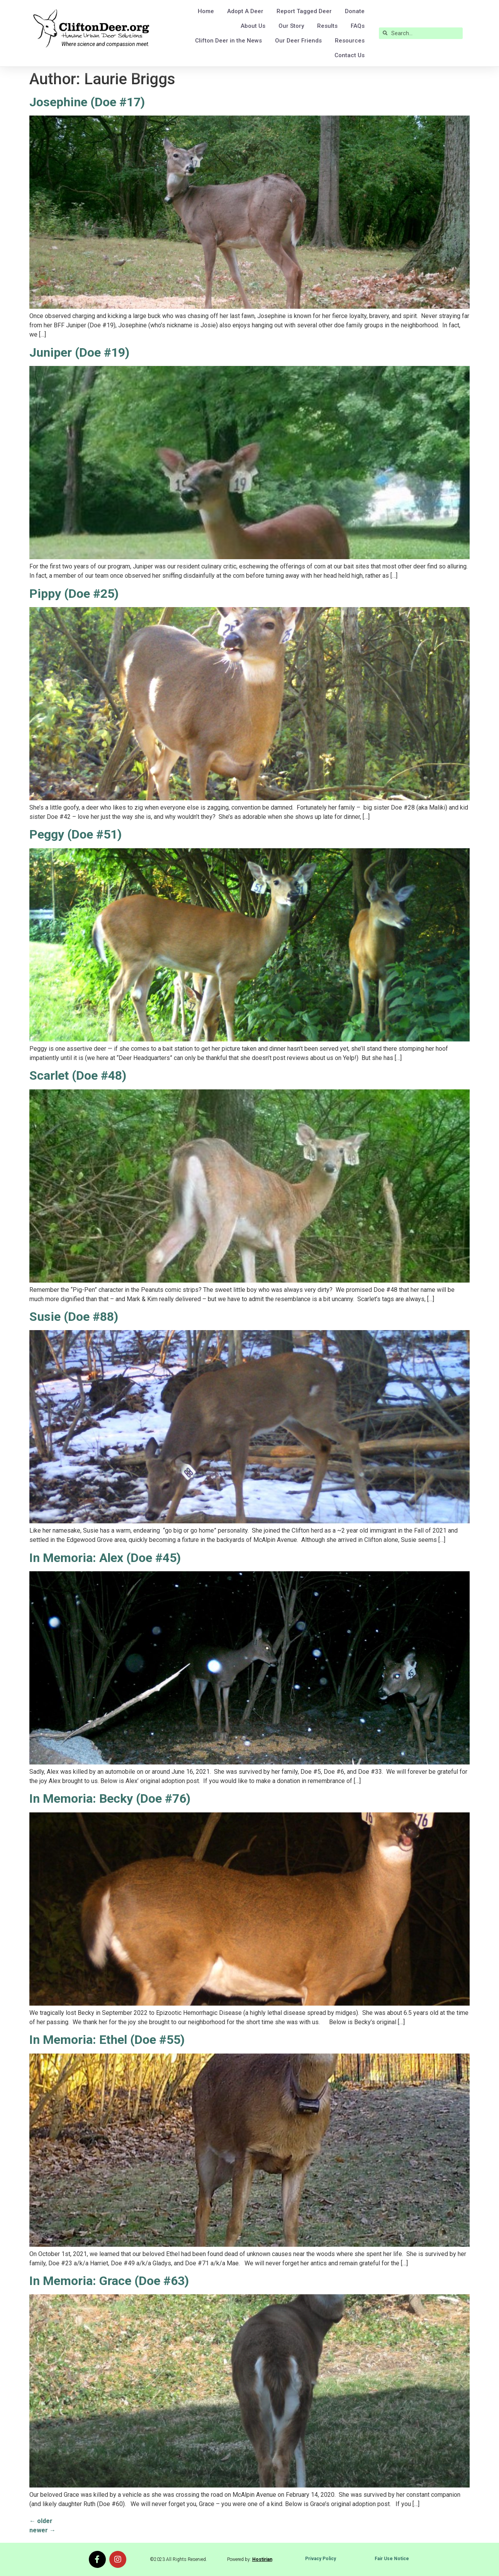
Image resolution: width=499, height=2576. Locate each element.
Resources (350, 40)
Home (206, 11)
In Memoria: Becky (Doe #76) (109, 1798)
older (41, 2521)
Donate (355, 11)
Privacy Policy (320, 2558)
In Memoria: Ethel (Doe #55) (107, 2039)
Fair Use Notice (392, 2558)
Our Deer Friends (298, 40)
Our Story (291, 25)
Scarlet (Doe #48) (77, 1075)
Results (327, 25)
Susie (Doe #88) (73, 1316)
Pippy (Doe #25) (74, 593)
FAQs (358, 25)
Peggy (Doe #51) (75, 834)
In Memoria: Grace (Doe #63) (109, 2280)
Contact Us (349, 55)
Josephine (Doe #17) (87, 102)
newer (42, 2530)
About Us (253, 25)
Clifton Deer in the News (228, 40)
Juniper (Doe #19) (79, 352)
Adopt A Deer (245, 11)
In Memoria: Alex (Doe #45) (105, 1557)
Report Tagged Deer (304, 11)
